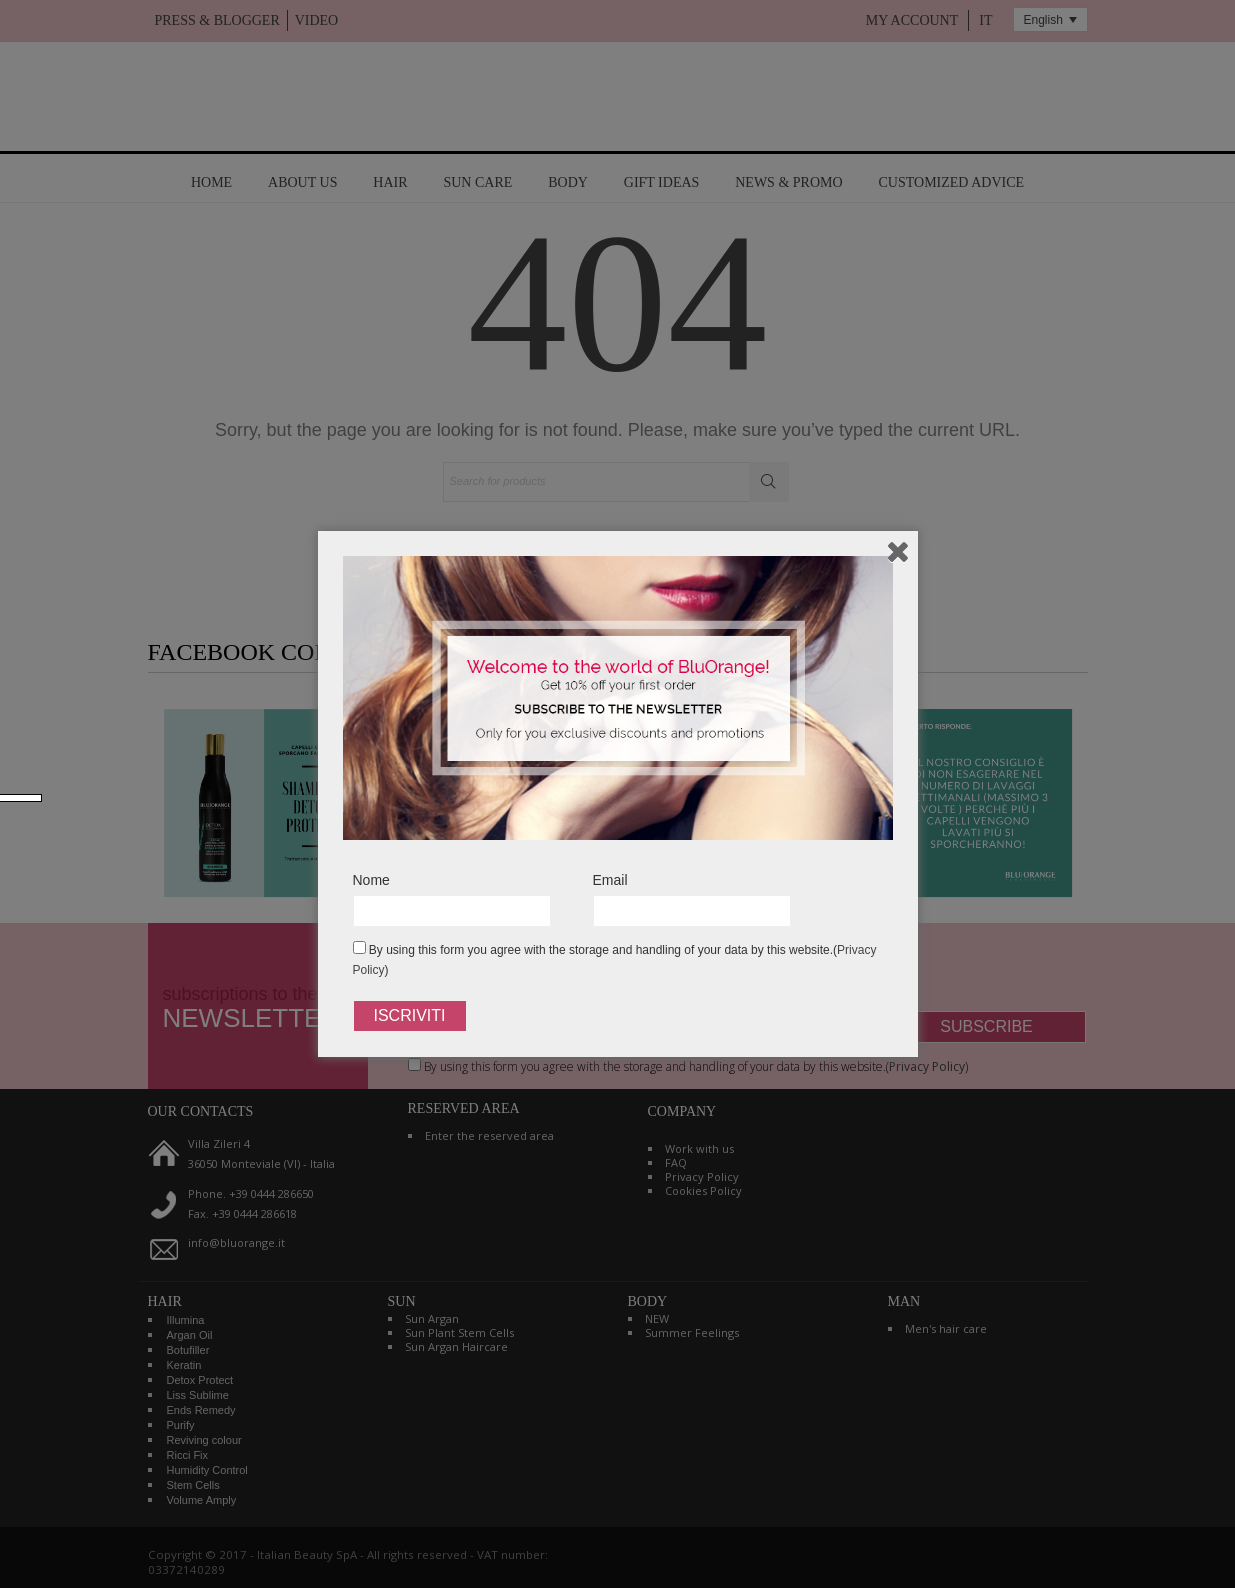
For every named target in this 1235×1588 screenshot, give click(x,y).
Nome (371, 880)
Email (610, 880)
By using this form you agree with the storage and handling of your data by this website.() (615, 959)
